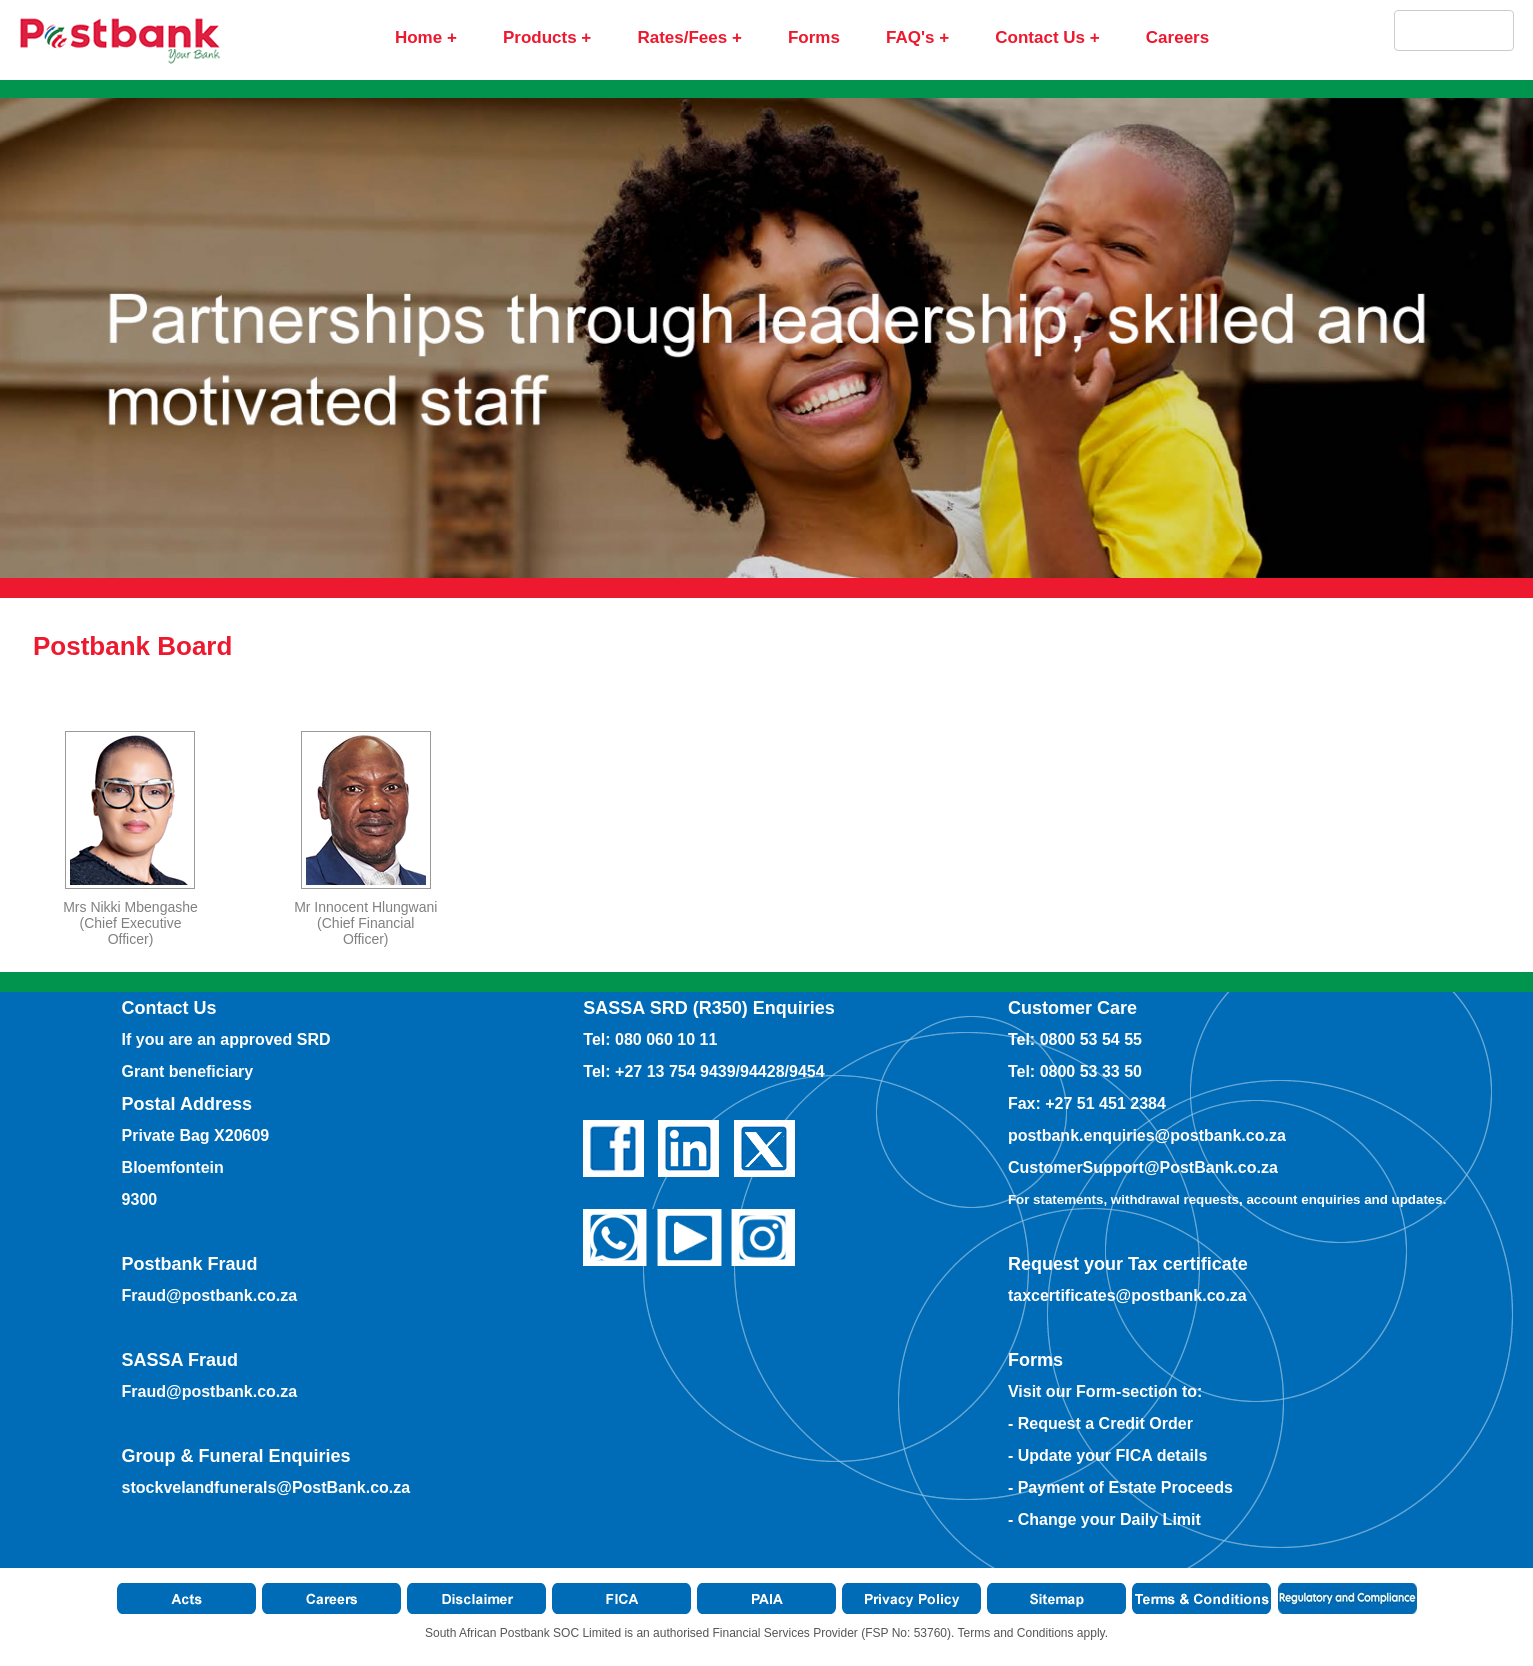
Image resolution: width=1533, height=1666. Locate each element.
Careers (1177, 37)
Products (540, 37)
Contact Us (1040, 37)
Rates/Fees (682, 37)
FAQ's (910, 37)
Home (418, 37)
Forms (814, 37)
